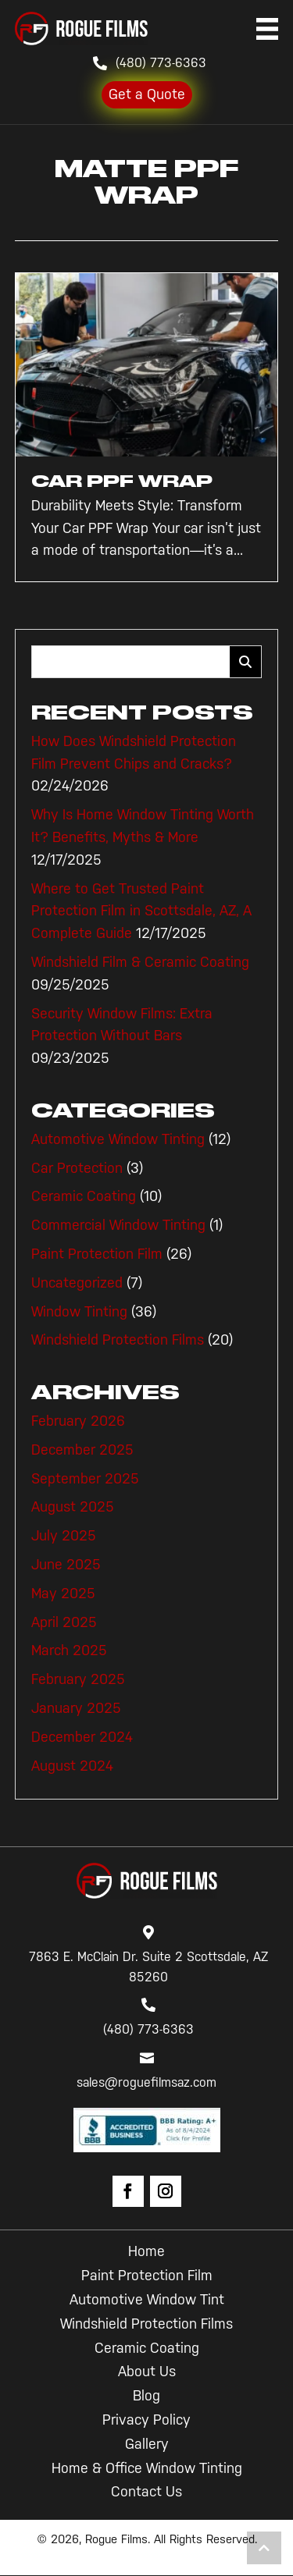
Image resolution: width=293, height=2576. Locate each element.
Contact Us (146, 2491)
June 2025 (66, 1564)
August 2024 (72, 1766)
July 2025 (63, 1535)
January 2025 (76, 1708)
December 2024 (82, 1737)
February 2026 (78, 1421)
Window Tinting (79, 1311)
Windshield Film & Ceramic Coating (140, 962)
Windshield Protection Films (117, 1339)
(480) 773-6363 (161, 62)
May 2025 (63, 1593)
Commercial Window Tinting (118, 1225)
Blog (146, 2395)
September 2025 (85, 1478)
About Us (147, 2371)
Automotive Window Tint (147, 2299)
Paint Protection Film (97, 1254)
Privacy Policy (146, 2420)
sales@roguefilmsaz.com (146, 2082)
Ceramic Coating (83, 1196)
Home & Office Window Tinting (147, 2468)
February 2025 (78, 1679)
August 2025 (72, 1506)
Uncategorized (77, 1283)
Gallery (147, 2444)
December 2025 (82, 1450)
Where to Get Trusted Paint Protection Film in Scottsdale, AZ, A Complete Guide (141, 911)
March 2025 (69, 1650)
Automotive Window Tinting (118, 1139)
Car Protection (77, 1168)
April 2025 (64, 1622)
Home (146, 2251)
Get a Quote (147, 94)
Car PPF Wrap (122, 481)
